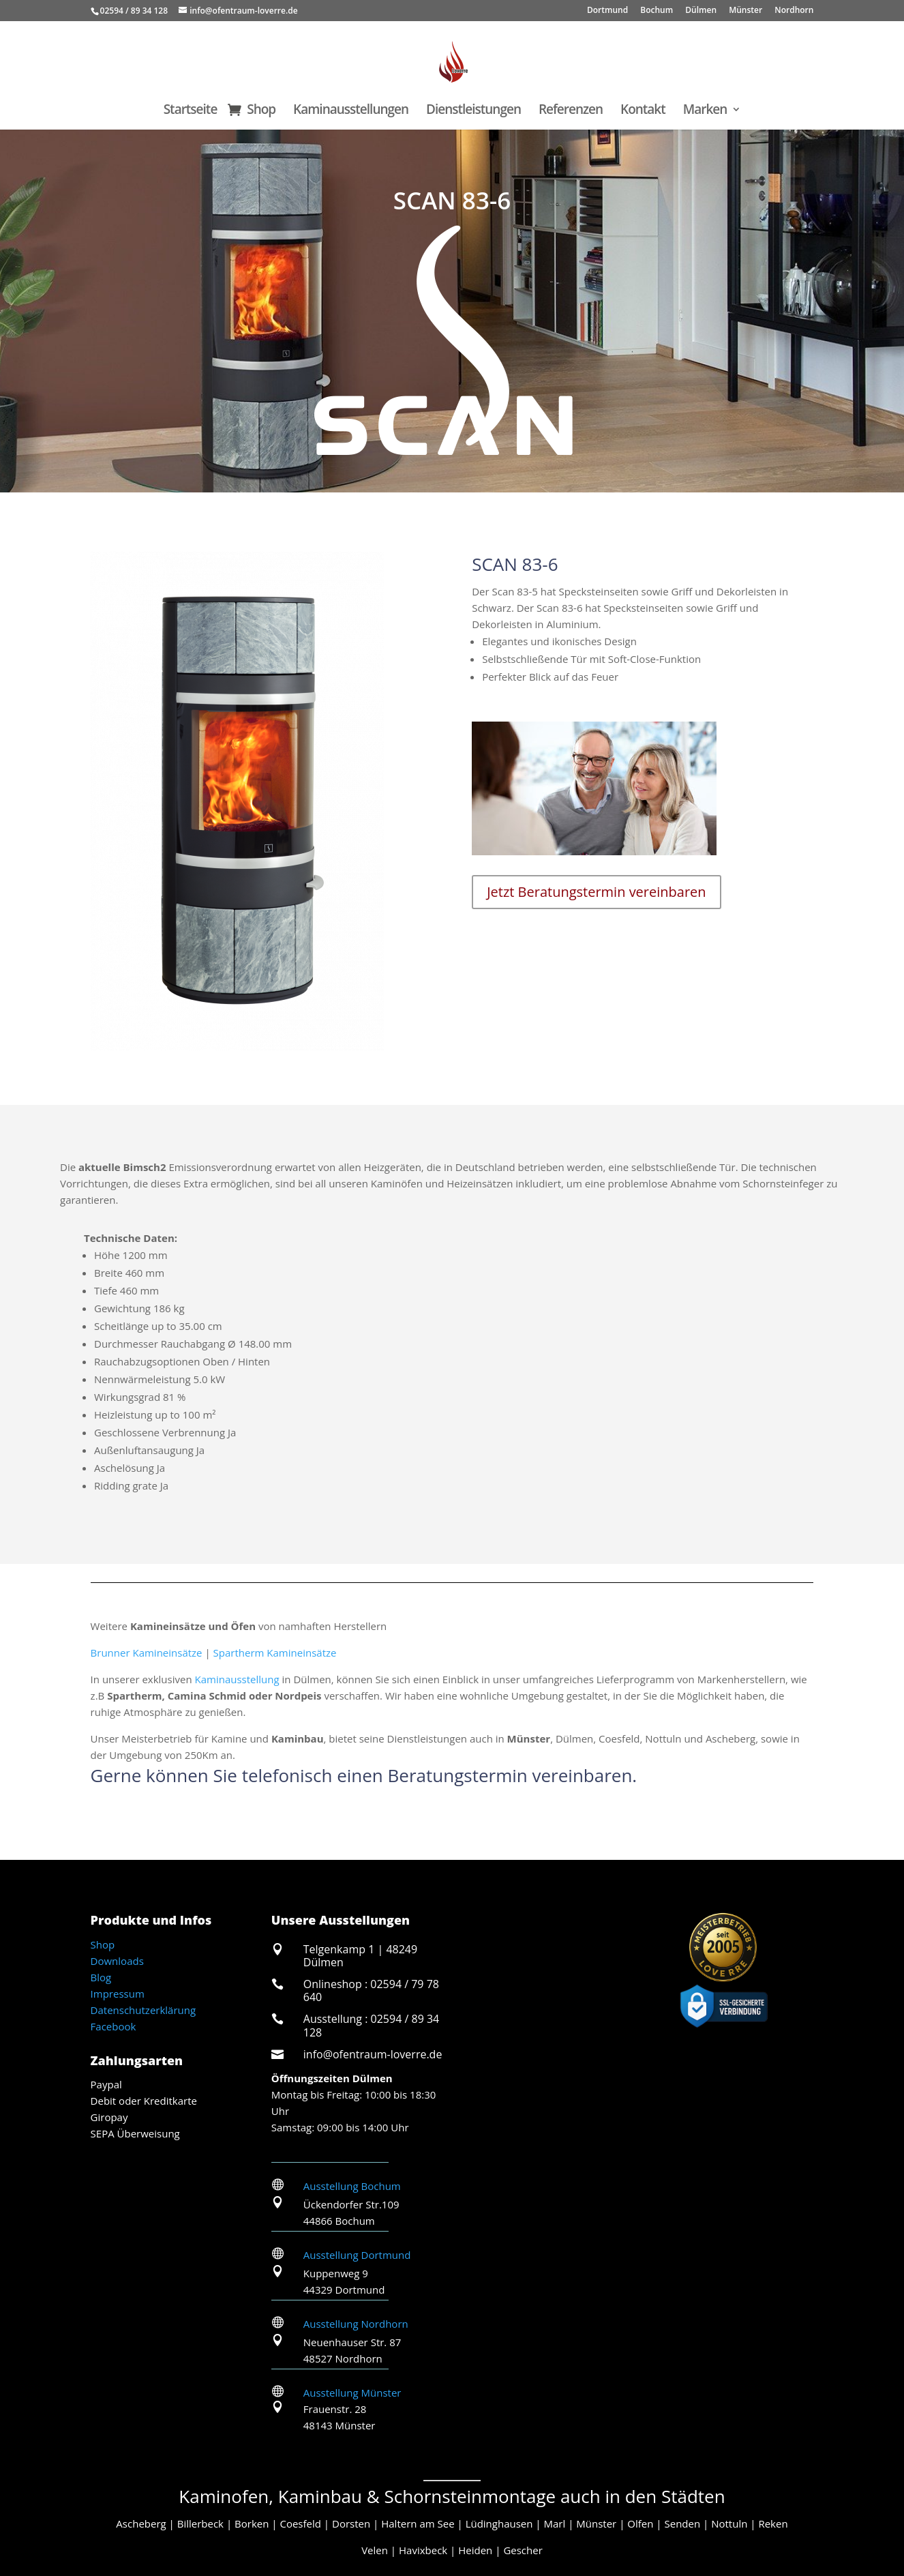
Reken (772, 2523)
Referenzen (571, 111)
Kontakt (642, 111)
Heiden (475, 2550)
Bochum (656, 11)
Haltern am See (417, 2523)
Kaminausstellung (237, 1679)
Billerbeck (200, 2523)
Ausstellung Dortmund (357, 2255)
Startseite (190, 111)
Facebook (113, 2026)
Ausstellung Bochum (352, 2186)
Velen (374, 2550)
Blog (101, 1977)
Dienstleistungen (473, 111)
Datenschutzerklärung (143, 2010)
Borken (252, 2523)
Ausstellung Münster (352, 2392)
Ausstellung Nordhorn (355, 2323)
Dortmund (607, 11)
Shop (261, 111)
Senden (682, 2523)
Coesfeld (300, 2523)
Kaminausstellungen (350, 111)
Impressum (118, 1993)
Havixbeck (423, 2550)
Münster (745, 11)
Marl (555, 2523)
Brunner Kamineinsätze (146, 1652)
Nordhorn (793, 11)
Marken (705, 111)
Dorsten (351, 2523)
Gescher (522, 2550)
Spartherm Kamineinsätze (275, 1652)
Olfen (640, 2523)
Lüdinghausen (499, 2523)
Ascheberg (141, 2523)
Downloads (117, 1961)
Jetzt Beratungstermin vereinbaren (596, 892)
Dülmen (701, 11)
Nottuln (729, 2523)
